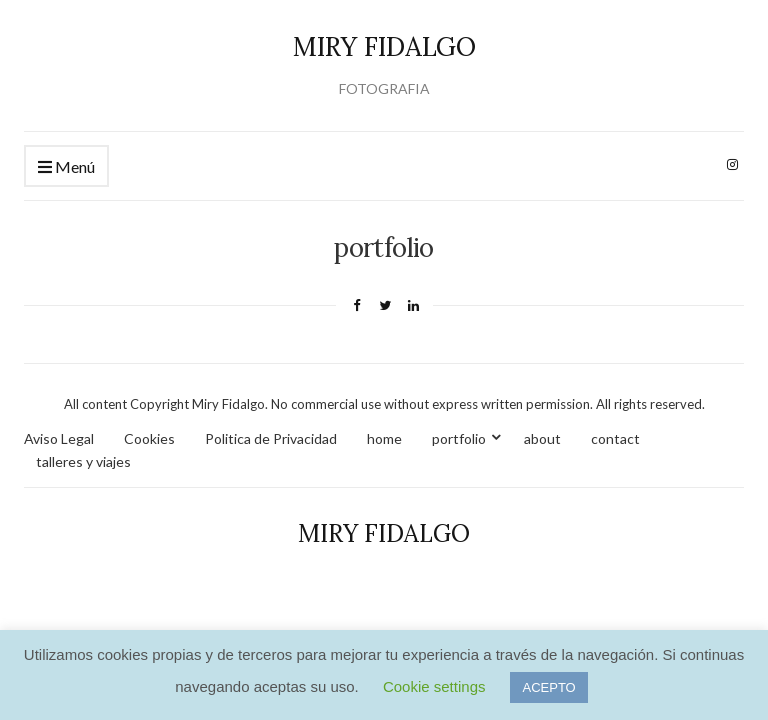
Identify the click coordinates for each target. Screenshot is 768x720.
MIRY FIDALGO (384, 46)
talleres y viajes (83, 461)
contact (615, 438)
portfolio (459, 438)
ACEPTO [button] (548, 687)
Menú (66, 167)
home (384, 438)
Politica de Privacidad (271, 438)
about (542, 438)
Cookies (149, 438)
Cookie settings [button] (434, 686)
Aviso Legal (59, 438)
